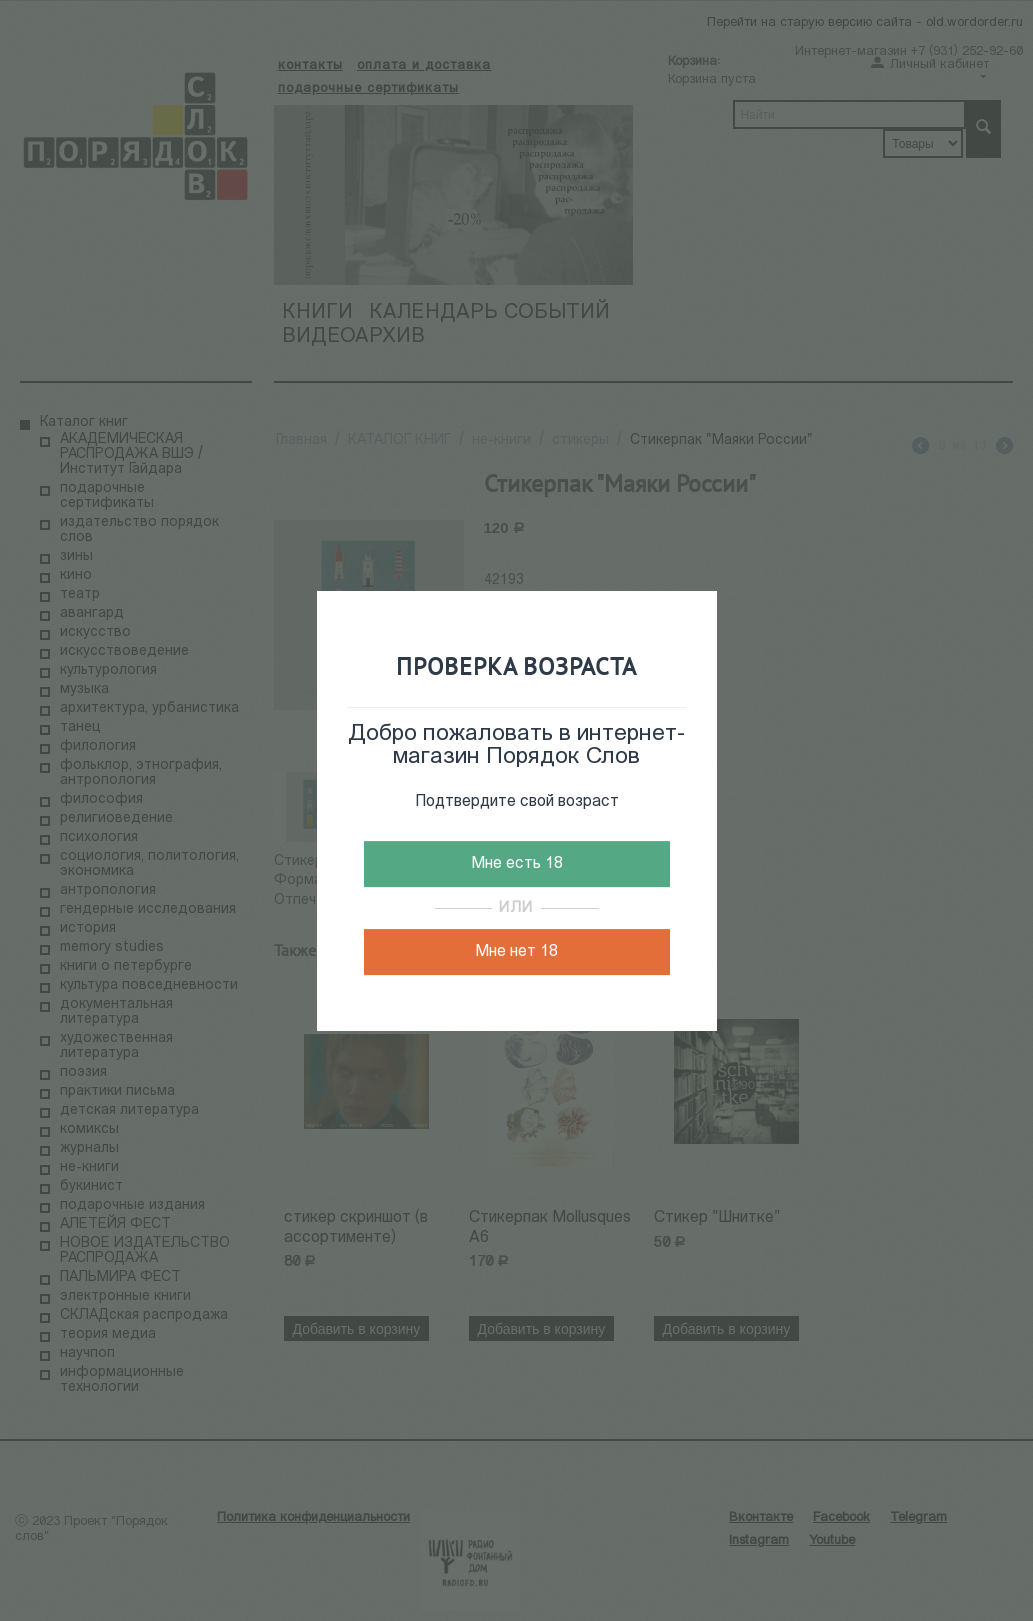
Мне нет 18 (516, 952)
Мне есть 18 (517, 864)
